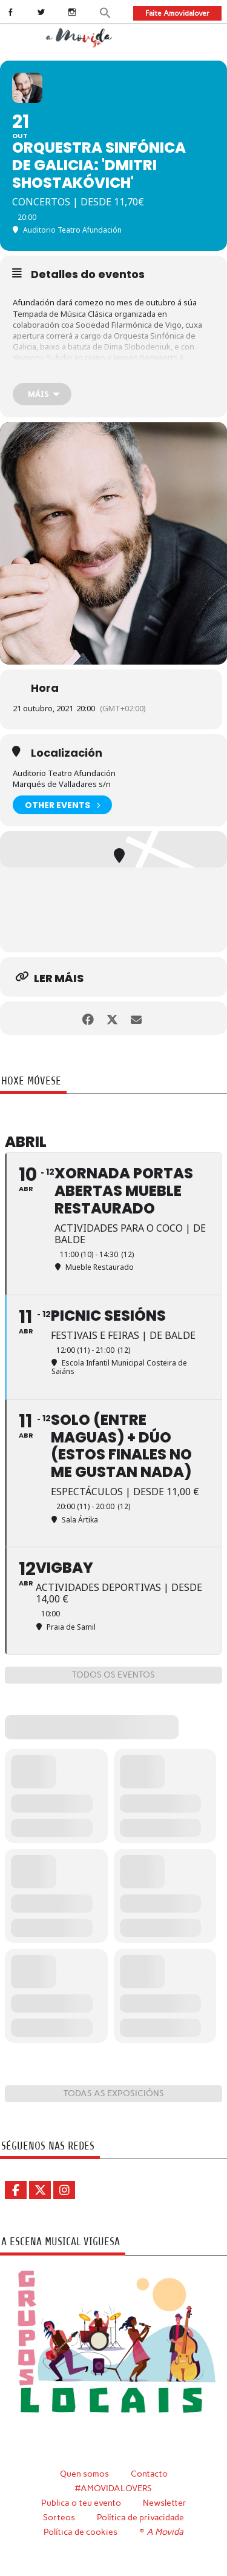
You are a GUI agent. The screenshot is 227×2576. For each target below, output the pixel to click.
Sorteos (59, 2517)
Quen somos (84, 2473)
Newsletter (164, 2502)
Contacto (149, 2473)
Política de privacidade (140, 2517)
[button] (106, 12)
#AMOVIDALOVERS (113, 2488)
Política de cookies (80, 2531)
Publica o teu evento (81, 2502)
